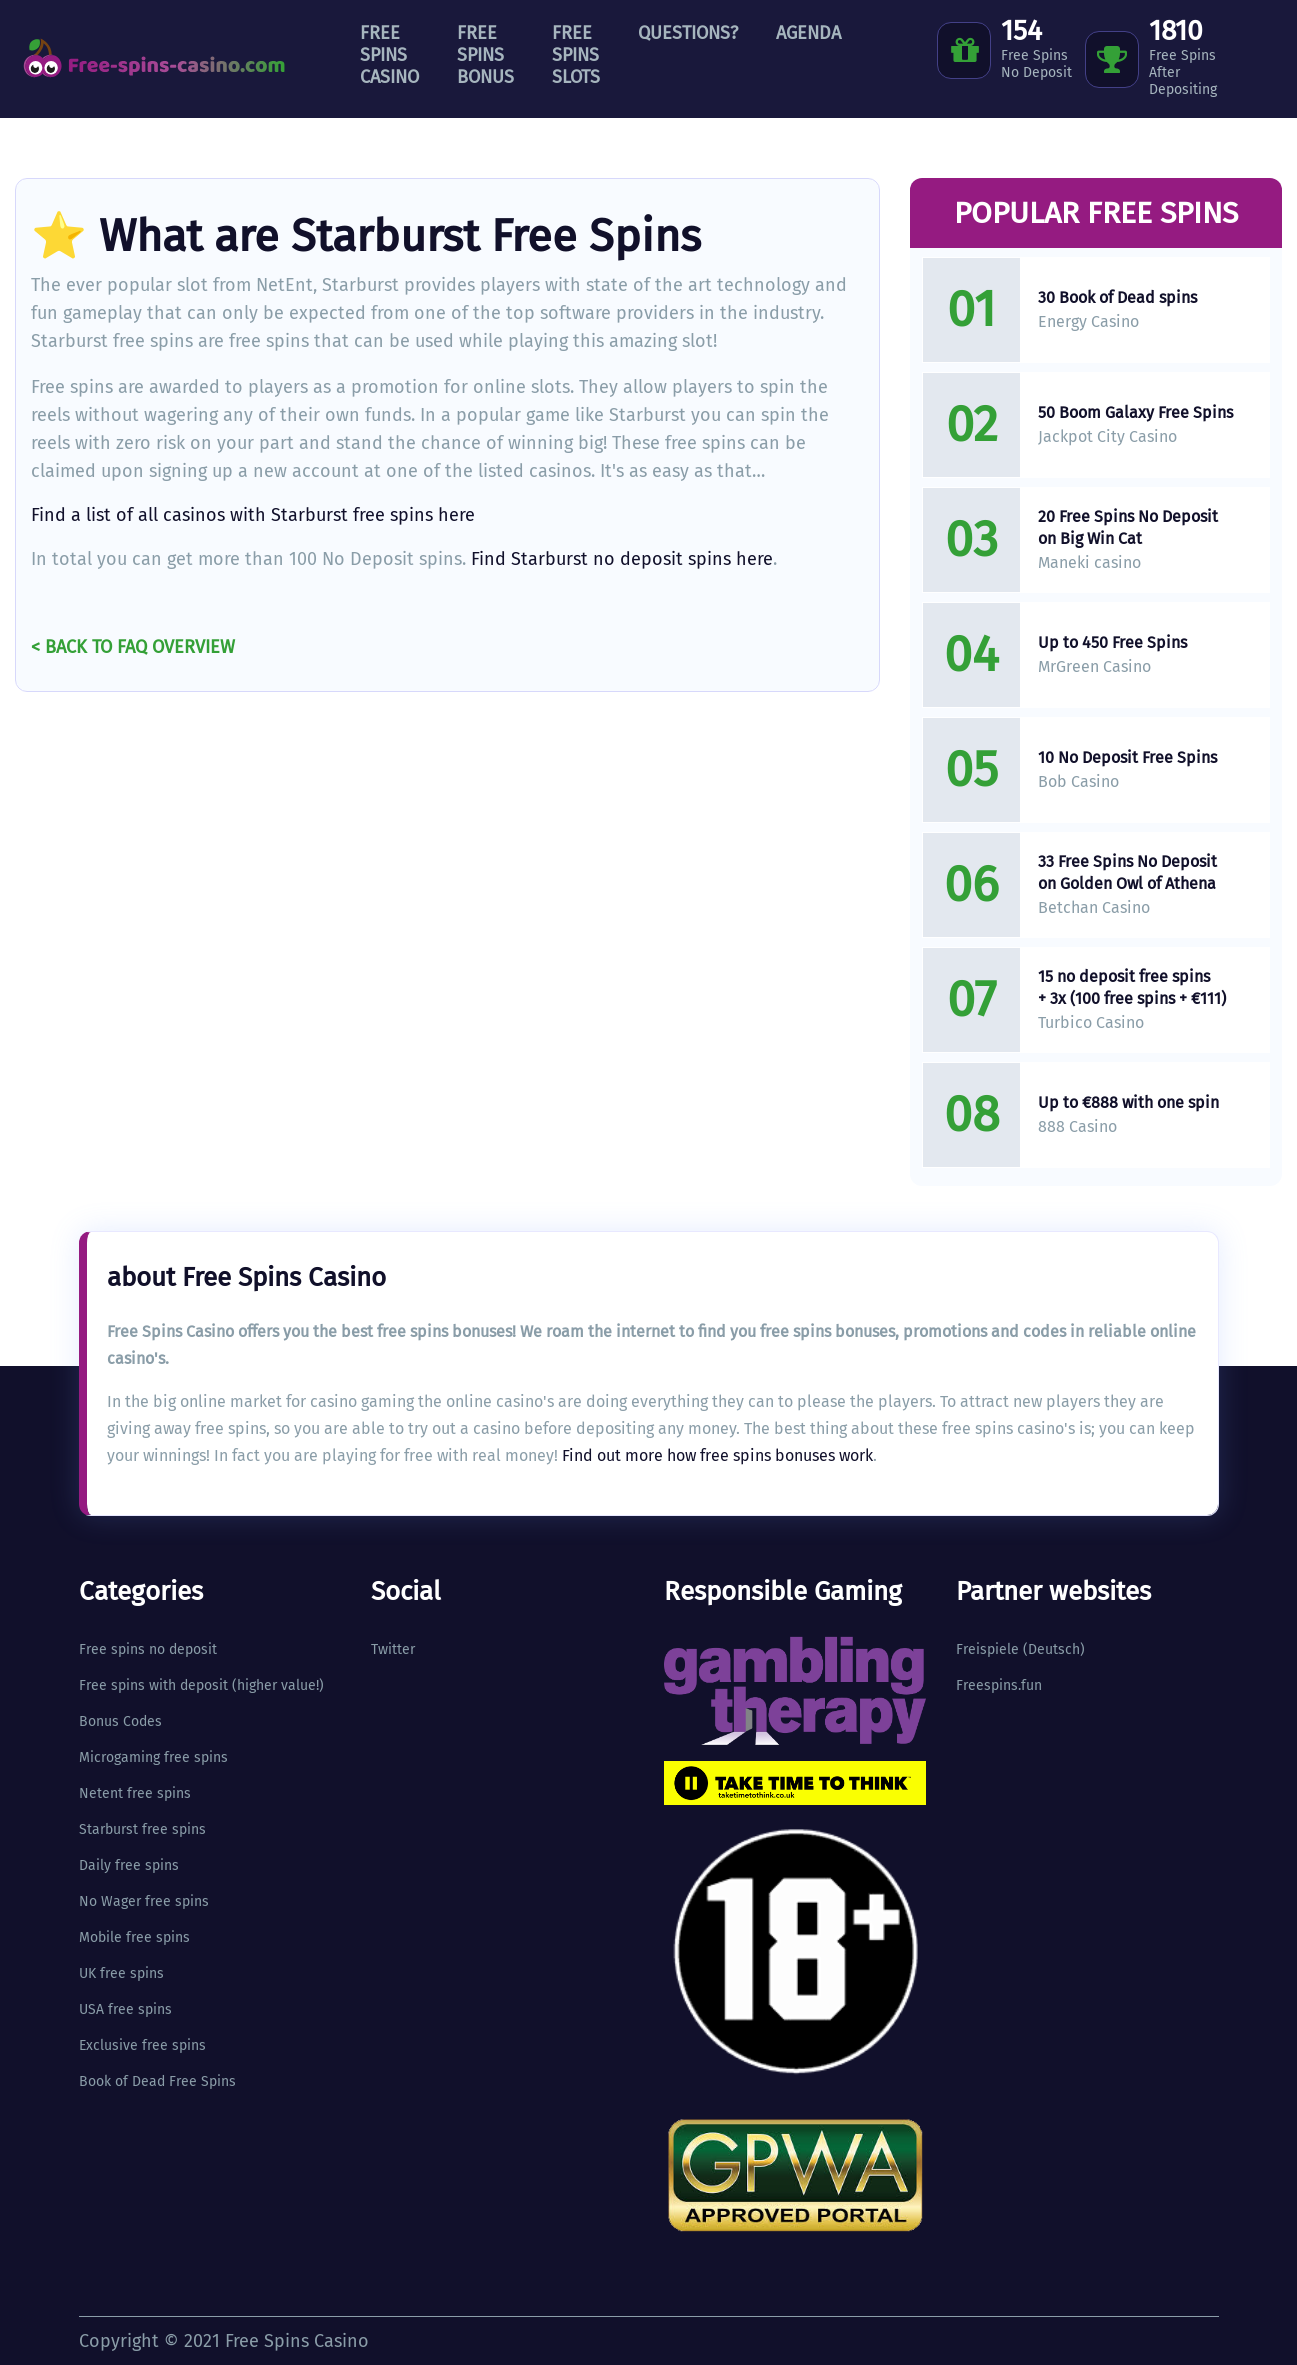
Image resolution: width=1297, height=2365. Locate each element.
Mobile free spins (134, 1937)
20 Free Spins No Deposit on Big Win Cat (1128, 527)
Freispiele (987, 1649)
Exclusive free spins (142, 2045)
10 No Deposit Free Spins (1127, 757)
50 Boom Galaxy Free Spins (1135, 412)
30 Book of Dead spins (1117, 297)
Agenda (808, 33)
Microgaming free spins (153, 1757)
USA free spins (125, 2009)
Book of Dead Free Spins (157, 2081)
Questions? (688, 33)
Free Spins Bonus (485, 55)
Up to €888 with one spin (1128, 1102)
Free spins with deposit (153, 1685)
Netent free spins (135, 1793)
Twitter (393, 1649)
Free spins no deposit (148, 1649)
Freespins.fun (999, 1685)
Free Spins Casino (389, 55)
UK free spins (121, 1973)
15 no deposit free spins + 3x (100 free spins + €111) (1132, 987)
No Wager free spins (144, 1901)
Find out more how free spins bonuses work (717, 1455)
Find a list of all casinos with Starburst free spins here (253, 515)
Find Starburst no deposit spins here (622, 559)
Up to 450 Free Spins (1112, 642)
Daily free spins (129, 1865)
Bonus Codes (120, 1721)
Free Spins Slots (576, 55)
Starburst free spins (142, 1829)
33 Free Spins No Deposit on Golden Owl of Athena (1127, 872)
